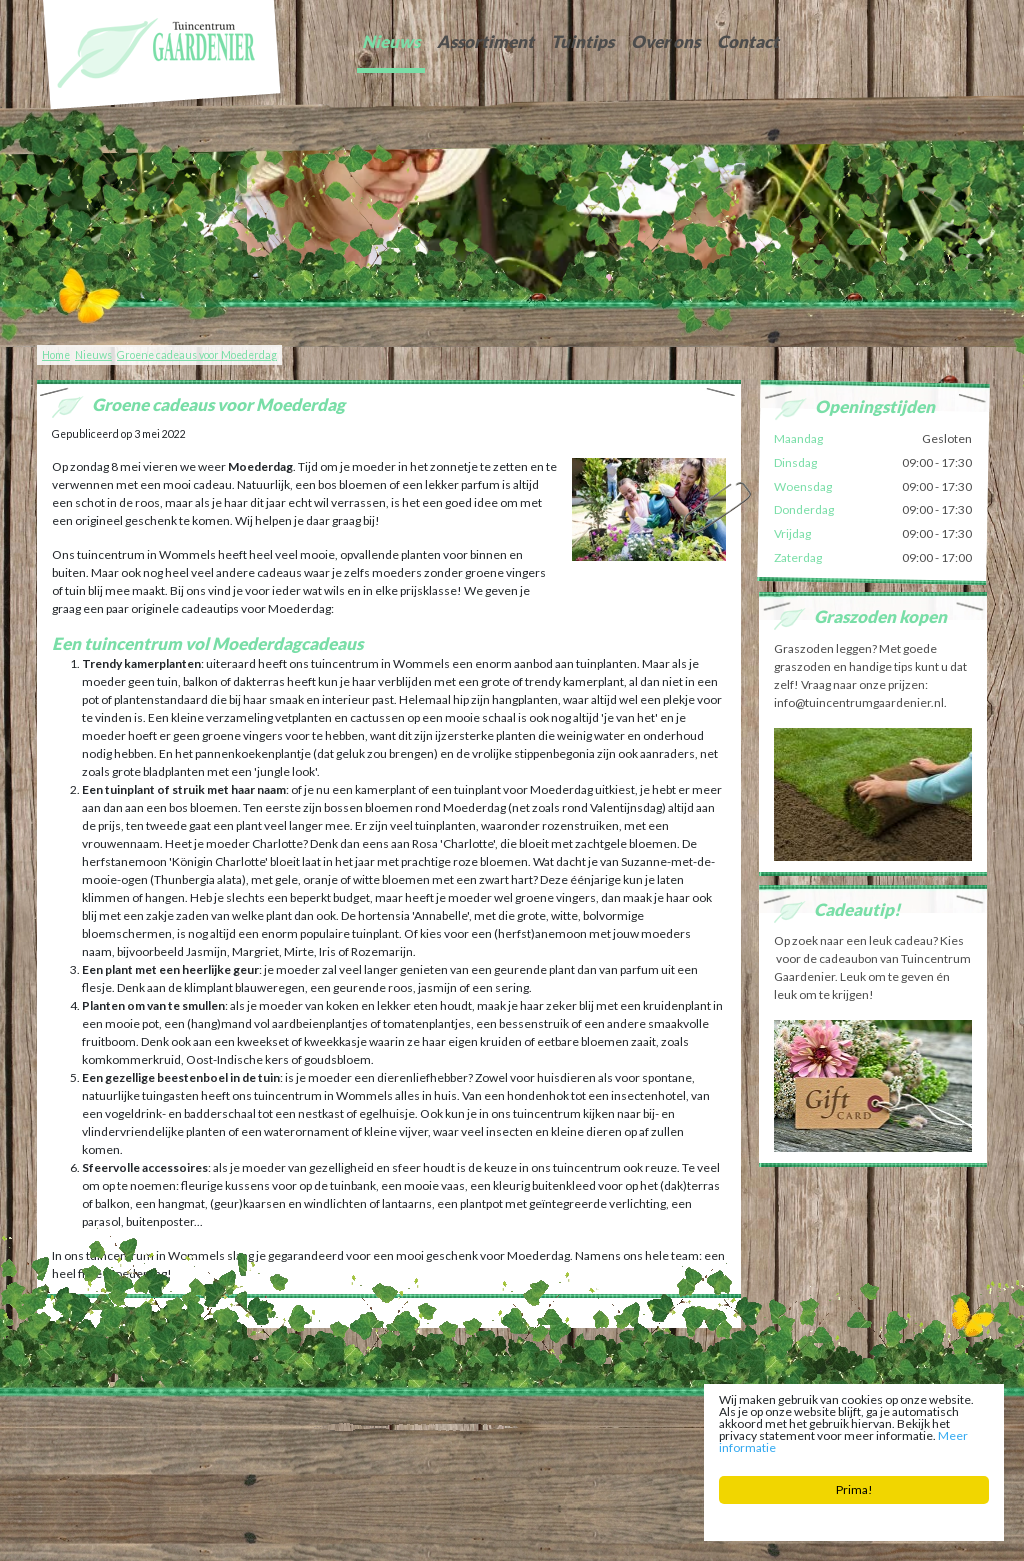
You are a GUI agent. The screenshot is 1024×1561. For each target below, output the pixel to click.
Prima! (854, 1489)
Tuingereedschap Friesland (431, 1436)
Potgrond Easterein (540, 1451)
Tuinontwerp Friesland (114, 1436)
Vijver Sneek (616, 1436)
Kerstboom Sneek (541, 1436)
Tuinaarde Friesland (317, 1436)
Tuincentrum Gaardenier (103, 1420)
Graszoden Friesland (218, 1436)
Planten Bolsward (361, 1451)
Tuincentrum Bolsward (263, 1451)
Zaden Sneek (682, 1436)
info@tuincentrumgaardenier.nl (484, 1420)
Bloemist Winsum (448, 1451)
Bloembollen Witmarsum (649, 1451)
